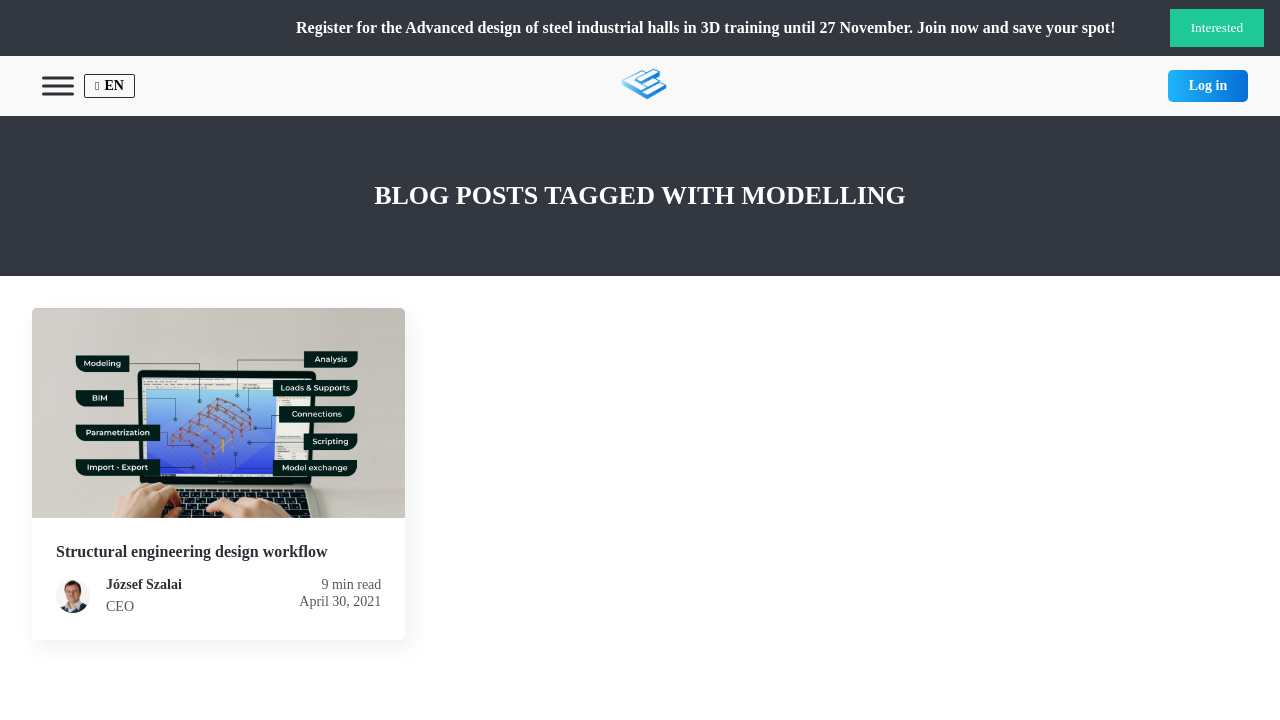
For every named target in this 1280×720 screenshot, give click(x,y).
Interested (1217, 27)
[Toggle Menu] (58, 85)
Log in (1208, 85)
